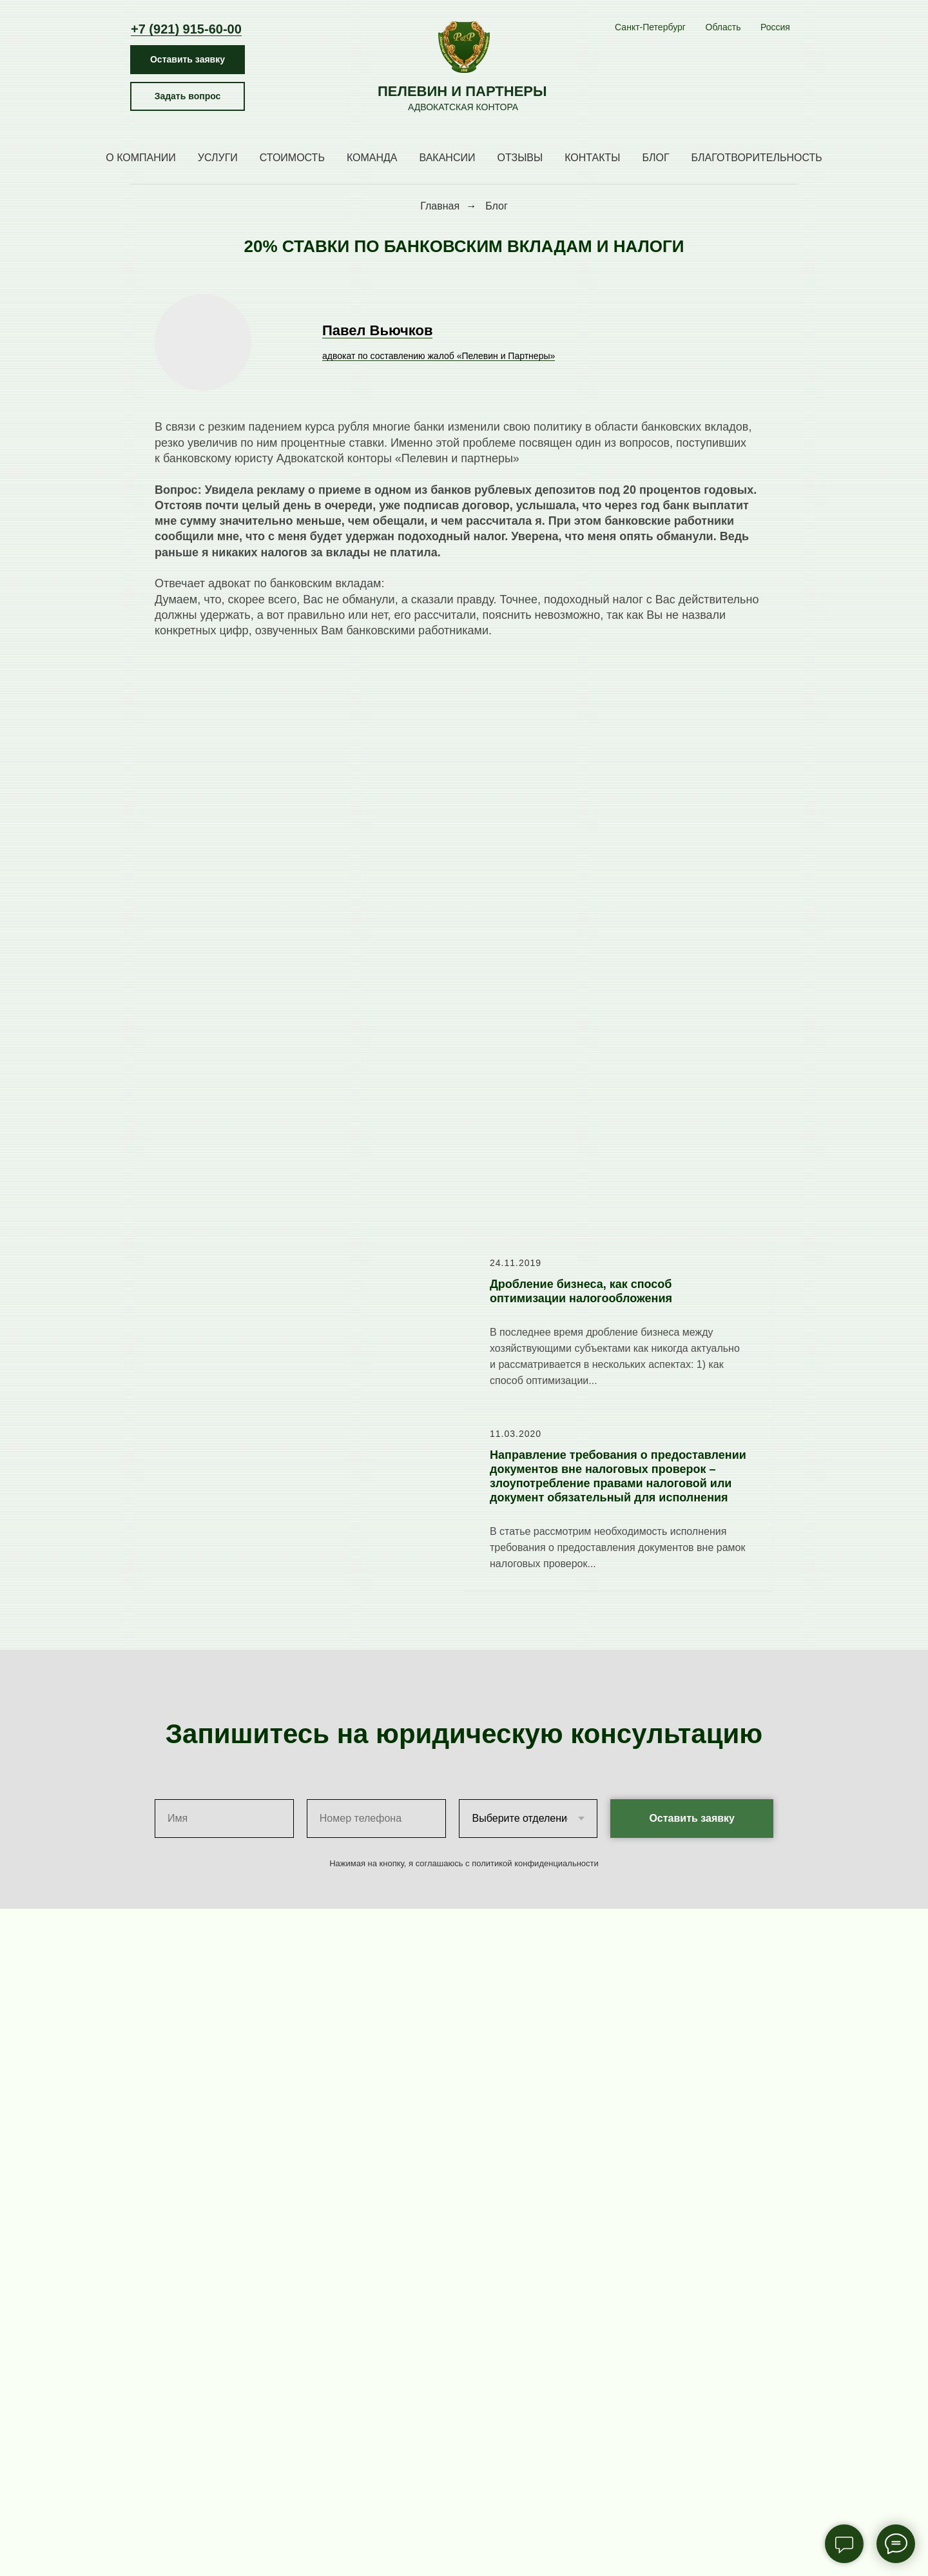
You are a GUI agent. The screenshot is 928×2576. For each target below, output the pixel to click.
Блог (655, 157)
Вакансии (448, 157)
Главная (439, 205)
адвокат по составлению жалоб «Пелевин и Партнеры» (438, 356)
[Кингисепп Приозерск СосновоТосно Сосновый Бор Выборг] (723, 28)
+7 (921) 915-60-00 (186, 29)
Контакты (592, 157)
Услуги (218, 157)
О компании (141, 157)
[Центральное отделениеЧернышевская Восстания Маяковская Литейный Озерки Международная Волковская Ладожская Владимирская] (650, 28)
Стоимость (292, 157)
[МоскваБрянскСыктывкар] (775, 28)
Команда (372, 157)
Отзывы (520, 157)
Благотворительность (756, 157)
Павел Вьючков (377, 330)
